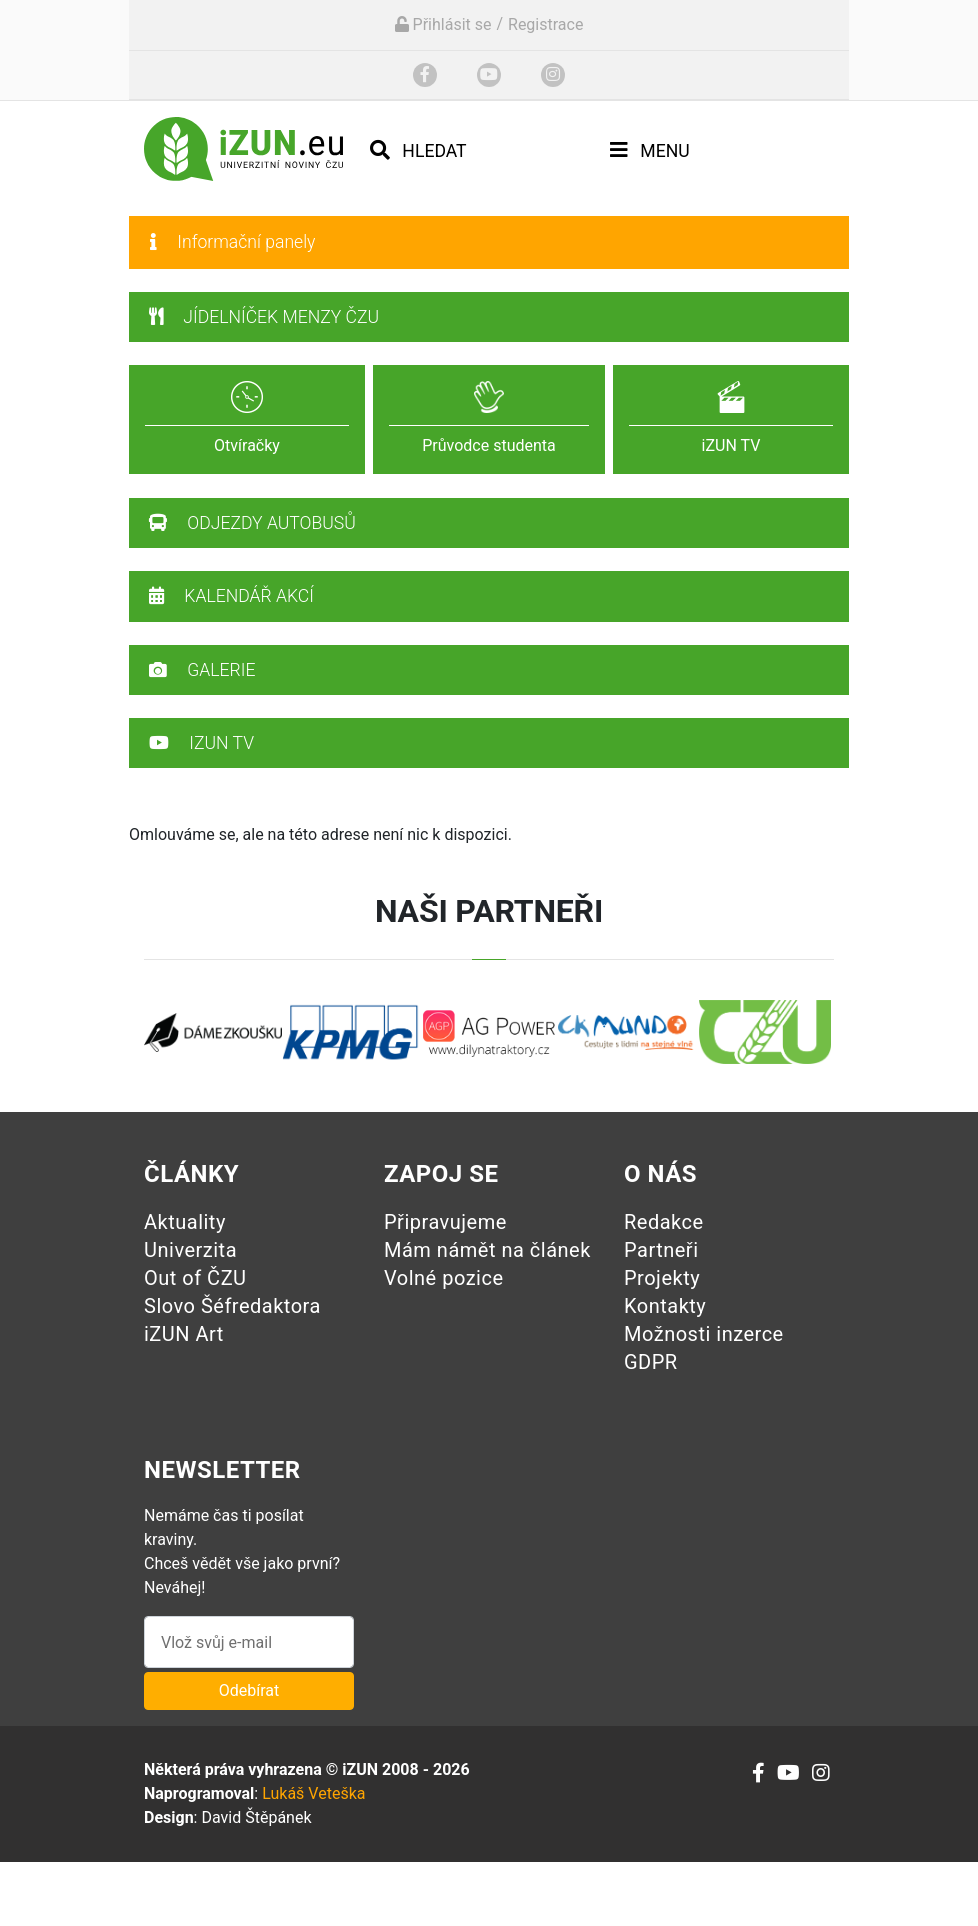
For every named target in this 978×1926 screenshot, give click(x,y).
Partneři (661, 1250)
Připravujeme (445, 1222)
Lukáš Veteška (313, 1793)
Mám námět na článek (487, 1250)
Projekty (662, 1278)
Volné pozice (444, 1278)
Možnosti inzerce (704, 1334)
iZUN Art (184, 1334)
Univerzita (190, 1250)
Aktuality (185, 1222)
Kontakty (665, 1306)
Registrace (545, 24)
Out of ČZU (195, 1278)
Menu (650, 150)
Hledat (418, 150)
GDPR (651, 1362)
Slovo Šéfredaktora (232, 1306)
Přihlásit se (443, 24)
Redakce (664, 1222)
